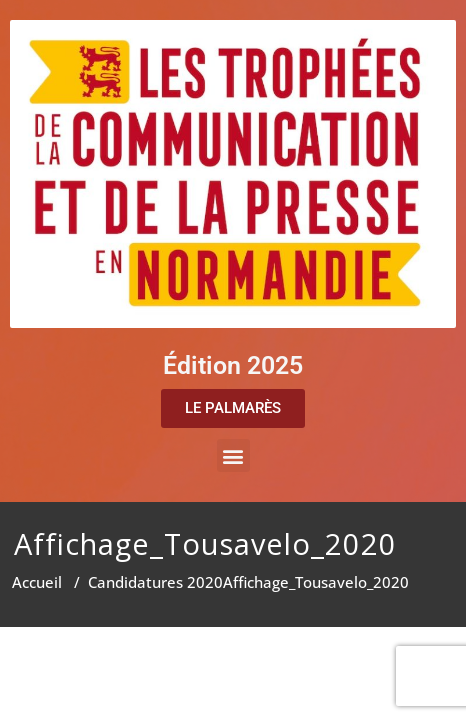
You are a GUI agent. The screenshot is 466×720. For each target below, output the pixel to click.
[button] (233, 455)
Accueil (37, 582)
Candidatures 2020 (155, 582)
